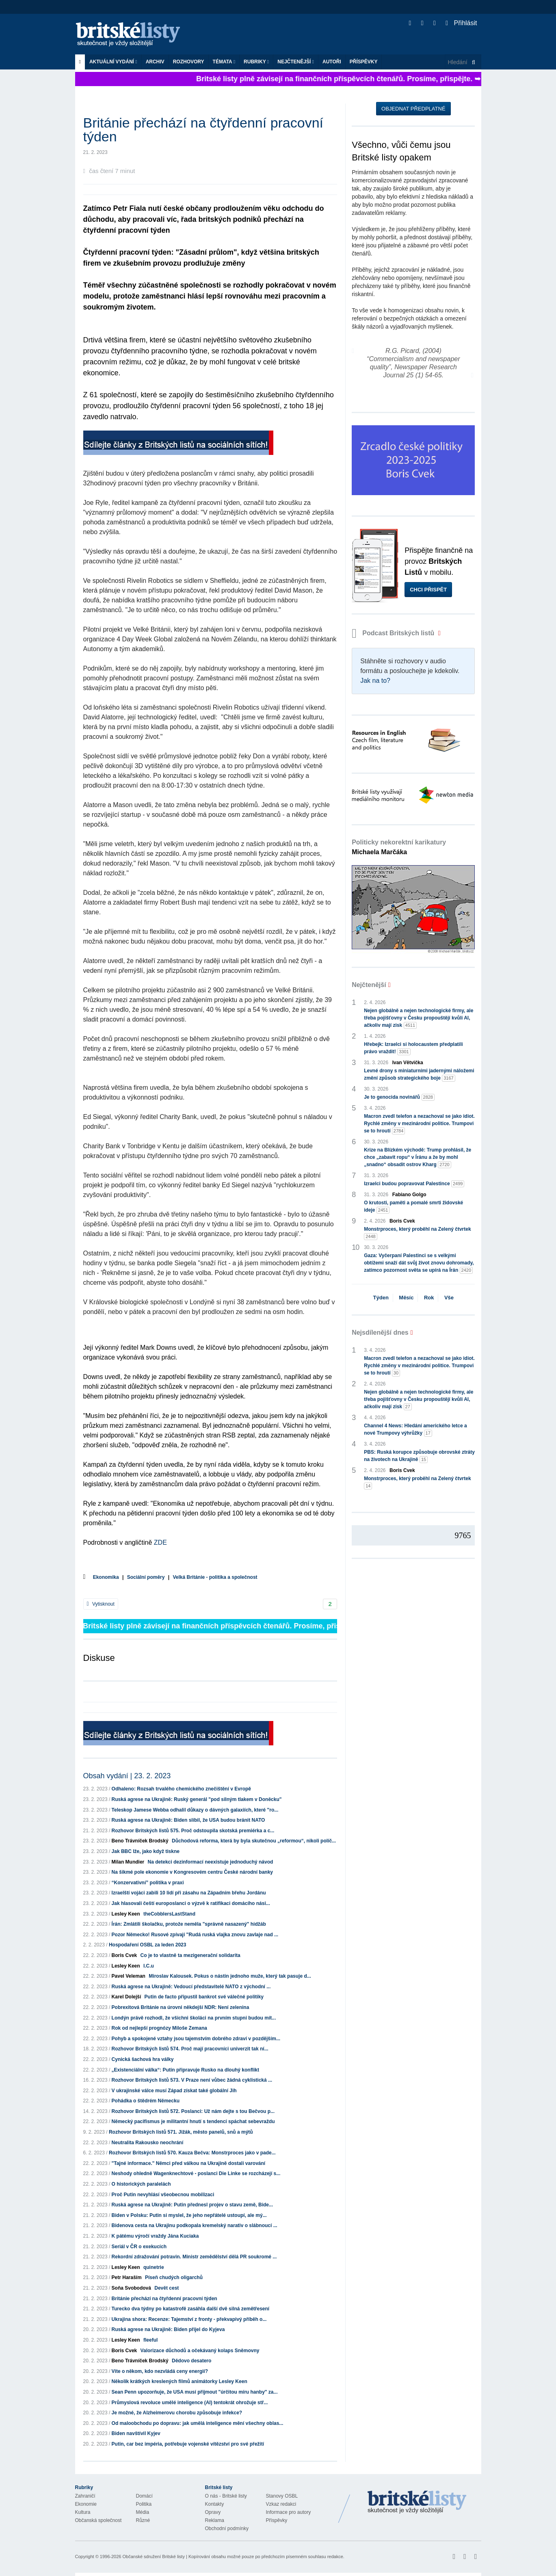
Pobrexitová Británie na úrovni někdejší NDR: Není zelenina (180, 2007)
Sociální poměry (146, 1577)
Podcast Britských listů (394, 633)
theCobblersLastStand (169, 1914)
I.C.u (148, 1966)
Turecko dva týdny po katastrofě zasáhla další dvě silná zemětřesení (191, 2309)
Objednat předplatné (413, 109)
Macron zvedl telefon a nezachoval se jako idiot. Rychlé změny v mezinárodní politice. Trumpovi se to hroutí (419, 1123)
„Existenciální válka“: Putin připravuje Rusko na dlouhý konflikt (185, 2070)
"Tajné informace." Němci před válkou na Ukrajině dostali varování (189, 2163)
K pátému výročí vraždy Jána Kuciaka (155, 2236)
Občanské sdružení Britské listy (153, 2556)
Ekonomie (86, 2504)
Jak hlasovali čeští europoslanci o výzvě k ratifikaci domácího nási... (191, 1903)
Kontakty (214, 2504)
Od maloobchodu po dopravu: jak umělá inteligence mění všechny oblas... (197, 2423)
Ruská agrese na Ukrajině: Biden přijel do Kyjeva (168, 2329)
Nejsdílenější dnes (380, 1332)
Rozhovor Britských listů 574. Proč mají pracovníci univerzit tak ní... (190, 2049)
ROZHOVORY (188, 62)
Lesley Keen (126, 1914)
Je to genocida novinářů (399, 1097)
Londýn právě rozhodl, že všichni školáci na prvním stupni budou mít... (194, 2018)
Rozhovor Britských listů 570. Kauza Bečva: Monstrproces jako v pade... (192, 2153)
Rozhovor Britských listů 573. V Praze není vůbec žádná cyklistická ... (192, 2080)
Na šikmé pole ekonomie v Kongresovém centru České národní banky (192, 1872)
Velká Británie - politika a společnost (215, 1577)
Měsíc (406, 1297)
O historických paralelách (141, 2184)
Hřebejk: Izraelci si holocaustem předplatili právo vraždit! (413, 1048)
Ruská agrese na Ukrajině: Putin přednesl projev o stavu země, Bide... (192, 2205)
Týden (381, 1297)
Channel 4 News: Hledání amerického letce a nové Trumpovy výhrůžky (415, 1430)
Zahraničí (85, 2496)
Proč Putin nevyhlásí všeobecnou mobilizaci (163, 2194)
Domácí (144, 2496)
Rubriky (256, 62)
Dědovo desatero (191, 2361)
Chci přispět (428, 590)
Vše (449, 1297)
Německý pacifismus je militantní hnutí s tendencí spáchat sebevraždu (193, 2121)
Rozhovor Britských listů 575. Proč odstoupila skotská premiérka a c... (193, 1831)
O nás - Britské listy (226, 2496)
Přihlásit (461, 22)
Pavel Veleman (128, 1976)
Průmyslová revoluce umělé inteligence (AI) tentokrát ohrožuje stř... (190, 2402)
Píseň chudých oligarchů (174, 2277)
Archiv (155, 62)
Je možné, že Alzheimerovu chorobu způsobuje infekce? (177, 2413)
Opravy (213, 2512)
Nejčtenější (295, 62)
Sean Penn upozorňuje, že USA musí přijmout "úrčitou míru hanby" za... (195, 2392)
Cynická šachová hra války (143, 2059)
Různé (143, 2520)
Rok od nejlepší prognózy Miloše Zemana (159, 2028)
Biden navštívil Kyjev (136, 2433)
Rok (429, 1297)
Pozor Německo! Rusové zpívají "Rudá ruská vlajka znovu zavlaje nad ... (195, 1934)
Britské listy (132, 35)
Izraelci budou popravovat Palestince (414, 1183)
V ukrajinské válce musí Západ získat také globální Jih (174, 2090)
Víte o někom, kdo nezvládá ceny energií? (160, 2371)
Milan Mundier (128, 1862)
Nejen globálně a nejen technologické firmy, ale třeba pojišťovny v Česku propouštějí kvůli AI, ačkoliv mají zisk (418, 1018)
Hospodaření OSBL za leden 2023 (147, 1945)
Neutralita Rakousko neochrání (148, 2142)
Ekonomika (106, 1577)
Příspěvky (364, 62)
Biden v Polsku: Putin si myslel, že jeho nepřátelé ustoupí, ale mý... (189, 2215)
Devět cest (166, 2288)
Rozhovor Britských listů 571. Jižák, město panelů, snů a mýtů (181, 2132)
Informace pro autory (288, 2512)
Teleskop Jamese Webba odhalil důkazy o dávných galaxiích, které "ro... (195, 1810)
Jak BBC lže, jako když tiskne (146, 1851)
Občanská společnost (98, 2520)
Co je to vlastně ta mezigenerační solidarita (190, 1955)
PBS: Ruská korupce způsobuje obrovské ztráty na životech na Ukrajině (419, 1456)
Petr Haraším (127, 2277)
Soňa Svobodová (131, 2288)
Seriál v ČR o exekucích (139, 2246)
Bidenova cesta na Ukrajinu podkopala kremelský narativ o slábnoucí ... (194, 2225)
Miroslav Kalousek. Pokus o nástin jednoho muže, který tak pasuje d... (230, 1976)
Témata (224, 62)
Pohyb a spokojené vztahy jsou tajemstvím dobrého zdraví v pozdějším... (196, 2038)
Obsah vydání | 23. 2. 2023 (127, 1776)
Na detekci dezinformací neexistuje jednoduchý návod (210, 1862)
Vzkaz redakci (281, 2504)
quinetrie (153, 2267)
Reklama (214, 2520)
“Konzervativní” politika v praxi (148, 1882)
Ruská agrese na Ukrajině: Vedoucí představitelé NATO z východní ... (191, 1986)
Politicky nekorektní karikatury (399, 847)
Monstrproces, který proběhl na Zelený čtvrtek (417, 1233)
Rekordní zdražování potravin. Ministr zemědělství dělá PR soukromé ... (194, 2257)
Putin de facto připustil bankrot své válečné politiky (204, 1997)
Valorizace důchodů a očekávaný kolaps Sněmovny (200, 2350)
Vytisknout (101, 1604)
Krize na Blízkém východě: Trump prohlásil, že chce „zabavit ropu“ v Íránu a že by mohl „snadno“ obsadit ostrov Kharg (417, 1157)
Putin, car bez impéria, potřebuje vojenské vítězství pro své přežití (188, 2444)
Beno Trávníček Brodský (140, 1841)
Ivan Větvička (407, 1062)
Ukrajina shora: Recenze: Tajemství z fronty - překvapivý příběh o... (189, 2319)
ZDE (160, 1542)
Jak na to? (375, 680)
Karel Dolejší (126, 1997)
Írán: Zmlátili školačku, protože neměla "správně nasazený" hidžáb (189, 1924)
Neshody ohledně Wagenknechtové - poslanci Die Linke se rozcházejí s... (196, 2173)
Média (142, 2512)
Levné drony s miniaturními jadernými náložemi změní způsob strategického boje (419, 1075)
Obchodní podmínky (227, 2528)
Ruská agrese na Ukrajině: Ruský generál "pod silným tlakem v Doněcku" (197, 1799)
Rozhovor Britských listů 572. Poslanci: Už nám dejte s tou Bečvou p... (193, 2111)
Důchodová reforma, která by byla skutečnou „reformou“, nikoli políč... (254, 1841)
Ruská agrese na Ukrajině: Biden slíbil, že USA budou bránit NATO (188, 1820)
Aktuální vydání (113, 62)
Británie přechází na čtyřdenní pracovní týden (164, 2298)
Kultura (83, 2512)
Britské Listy (417, 2502)
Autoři (331, 62)
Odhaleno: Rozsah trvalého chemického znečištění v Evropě (181, 1789)
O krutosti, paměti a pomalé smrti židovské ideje (413, 1207)
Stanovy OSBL (282, 2496)
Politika (144, 2504)
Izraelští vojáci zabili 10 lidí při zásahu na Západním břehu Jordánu (189, 1893)
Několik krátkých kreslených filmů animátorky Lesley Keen (179, 2381)
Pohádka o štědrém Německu (146, 2101)
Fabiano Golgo (409, 1194)
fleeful (150, 2340)
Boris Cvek (124, 1955)
